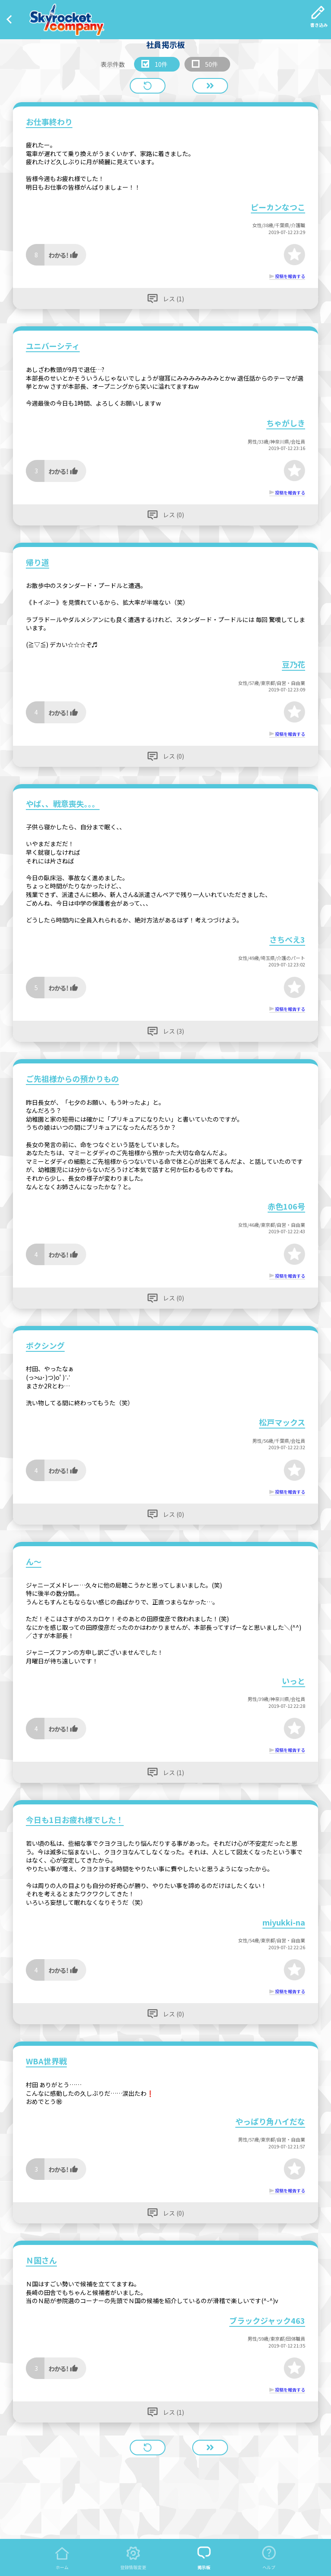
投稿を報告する (290, 276)
